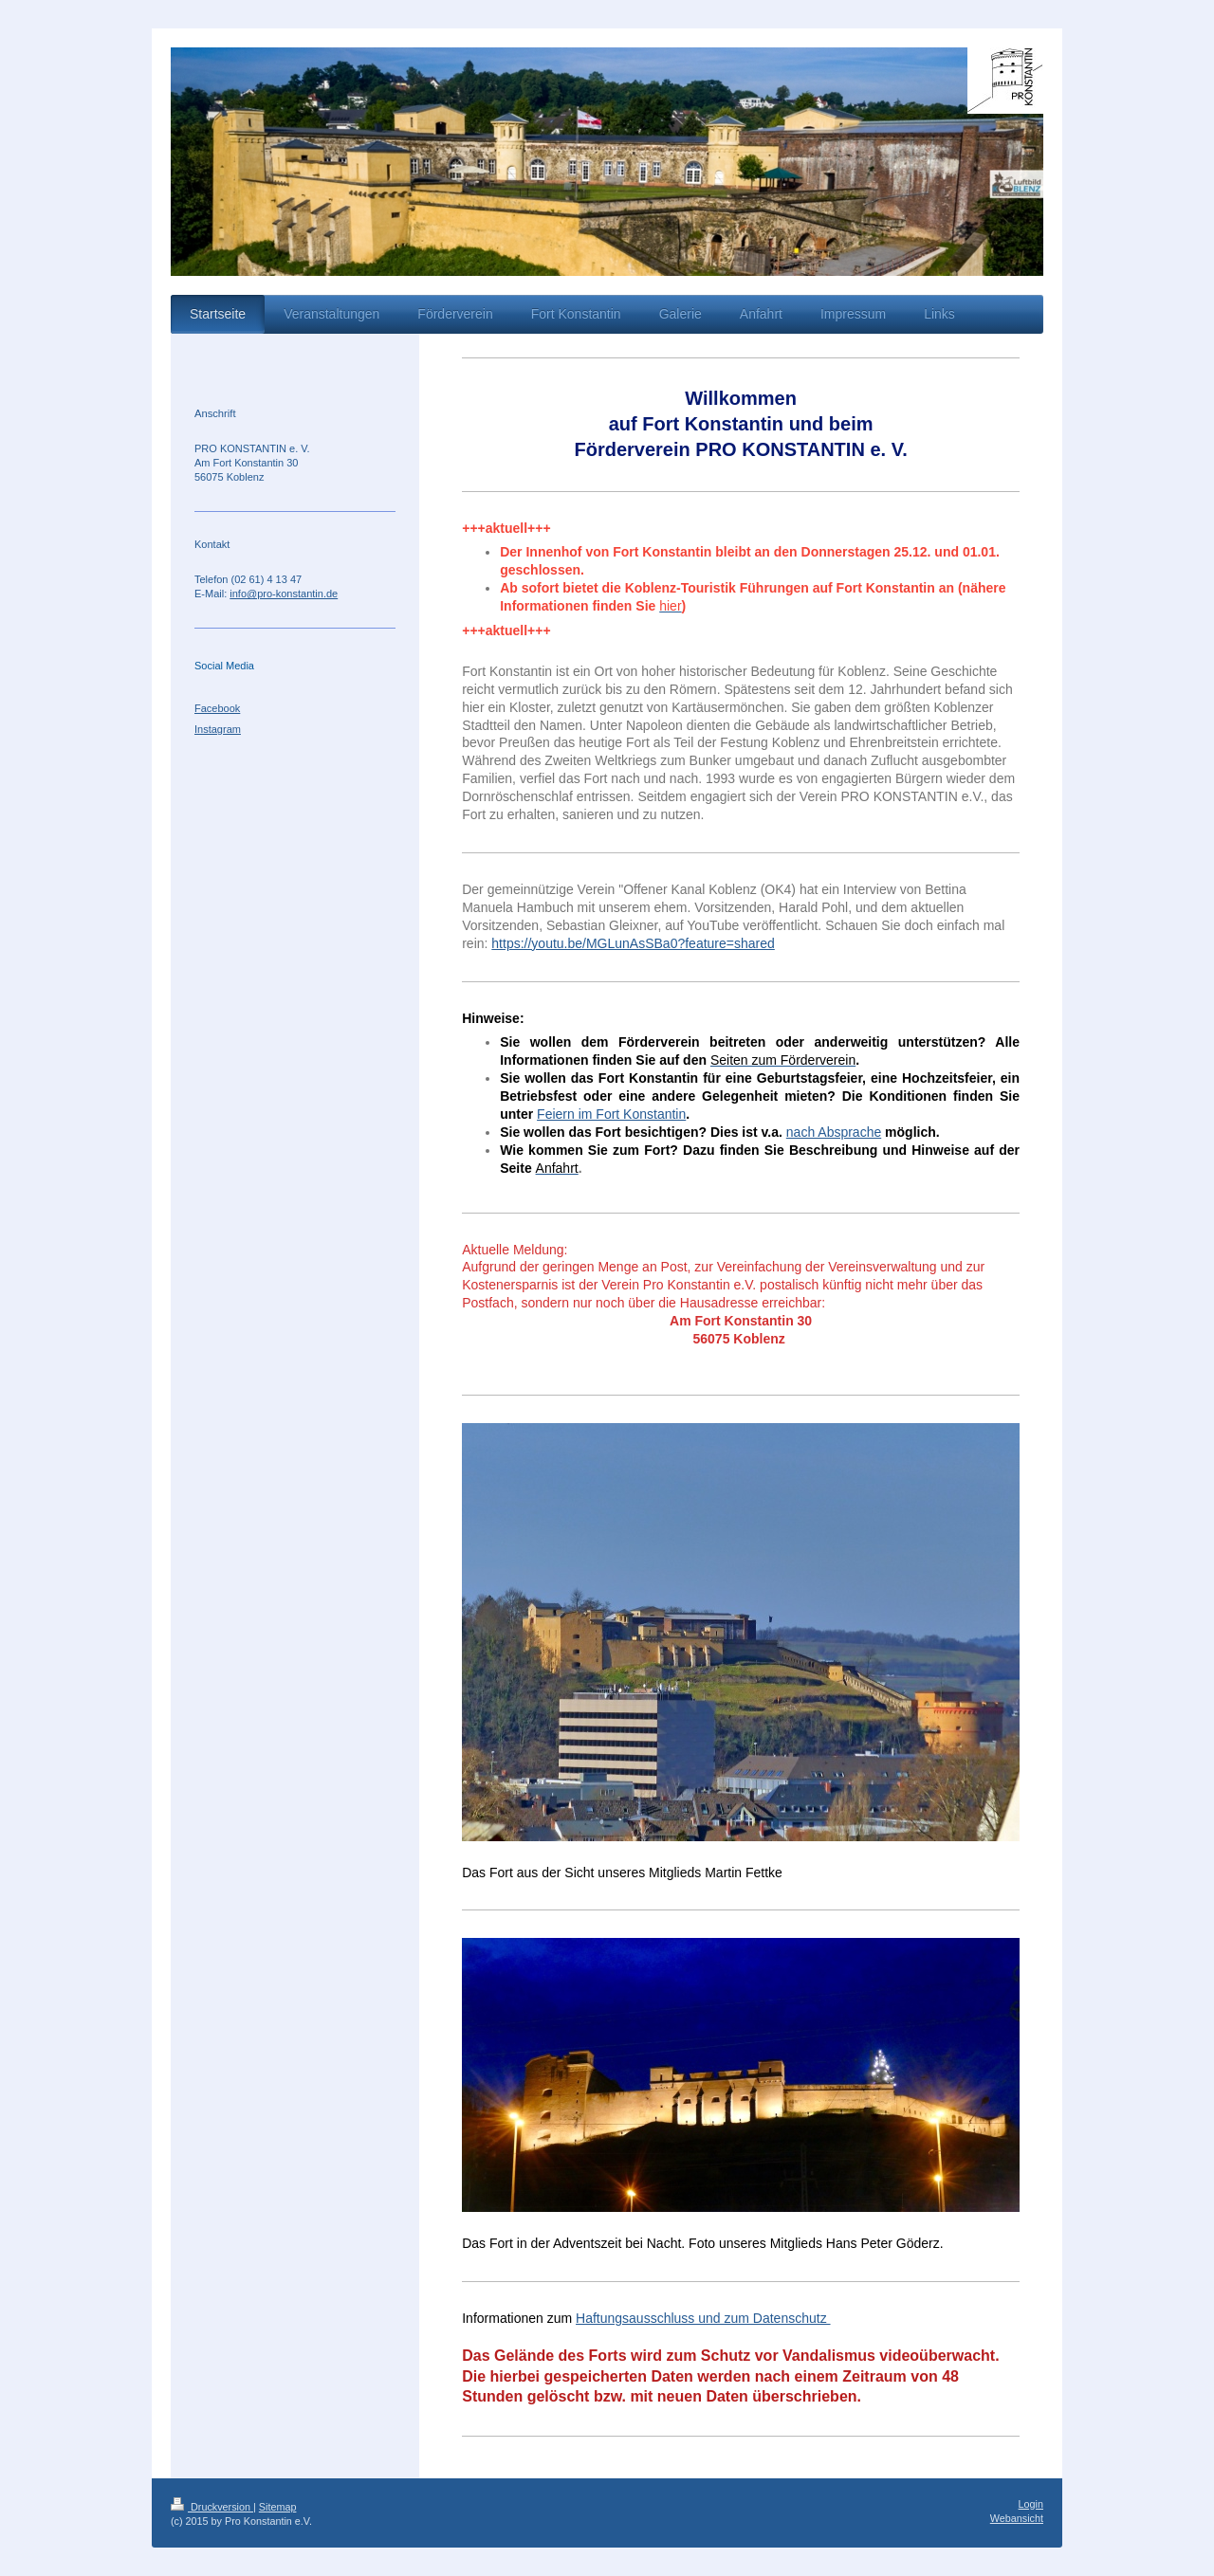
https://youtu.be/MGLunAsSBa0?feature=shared (632, 943)
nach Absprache (833, 1132)
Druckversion (212, 2506)
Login (1031, 2504)
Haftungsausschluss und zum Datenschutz (703, 2318)
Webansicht (1016, 2518)
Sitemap (278, 2506)
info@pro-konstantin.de (284, 593)
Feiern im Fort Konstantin (611, 1114)
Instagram (217, 729)
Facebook (217, 708)
